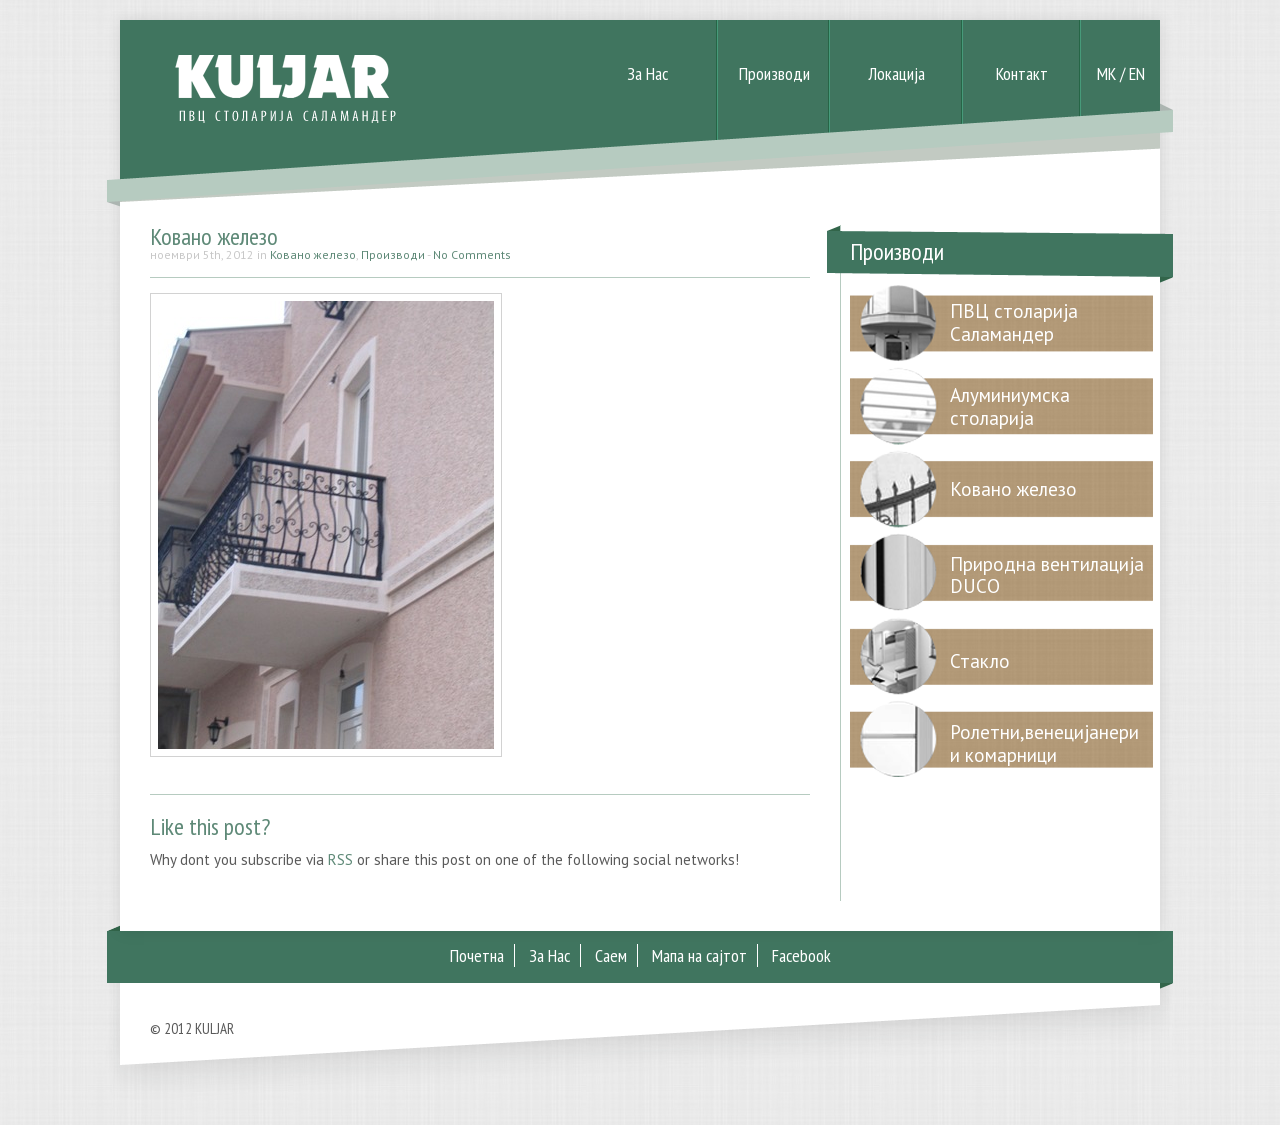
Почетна (477, 955)
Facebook (801, 955)
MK (1106, 73)
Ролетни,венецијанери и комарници (1044, 743)
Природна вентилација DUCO (1047, 575)
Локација (896, 73)
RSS (340, 859)
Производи (774, 73)
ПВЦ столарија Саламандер (1014, 322)
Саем (611, 955)
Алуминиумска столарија (1010, 406)
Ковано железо (214, 236)
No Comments (472, 254)
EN (1137, 73)
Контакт (1022, 73)
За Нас (647, 73)
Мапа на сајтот (699, 955)
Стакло (980, 661)
